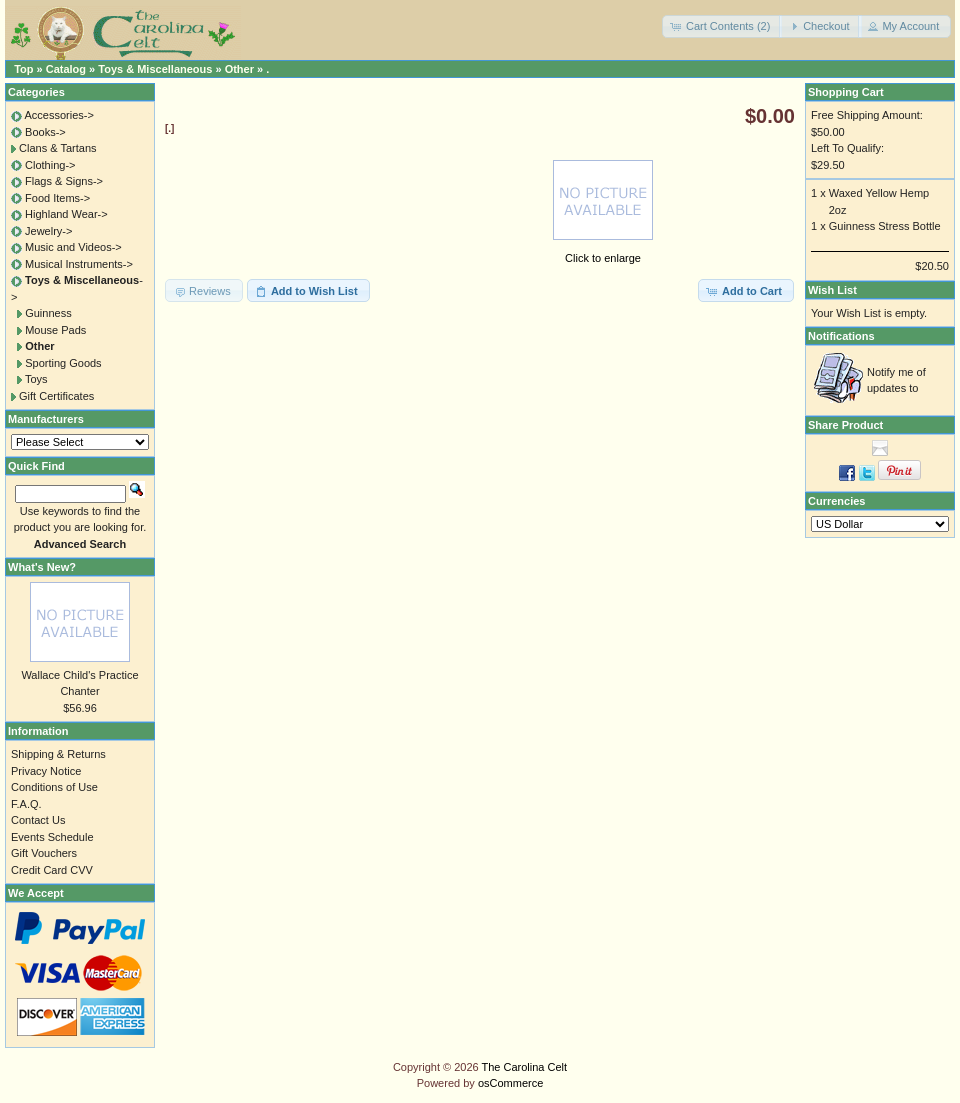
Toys (36, 379)
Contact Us (38, 820)
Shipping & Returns (58, 754)
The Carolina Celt (525, 1067)
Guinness (48, 313)
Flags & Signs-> (64, 181)
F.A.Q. (26, 804)
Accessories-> (58, 115)
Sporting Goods (63, 363)
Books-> (45, 132)
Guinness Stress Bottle (885, 226)
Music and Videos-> (73, 247)
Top (23, 69)
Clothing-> (50, 165)
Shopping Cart (846, 92)
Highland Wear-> (66, 214)
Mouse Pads (55, 330)
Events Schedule (52, 837)
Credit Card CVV (52, 870)
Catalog (66, 69)
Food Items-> (57, 198)
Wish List (832, 290)
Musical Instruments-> (79, 264)
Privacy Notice (46, 771)
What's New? (42, 567)
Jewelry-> (48, 231)
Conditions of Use (54, 787)
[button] (722, 26)
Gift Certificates (56, 396)
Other (239, 69)
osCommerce (510, 1083)
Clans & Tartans (57, 148)
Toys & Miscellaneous (155, 69)
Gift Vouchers (44, 853)
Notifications (841, 336)
